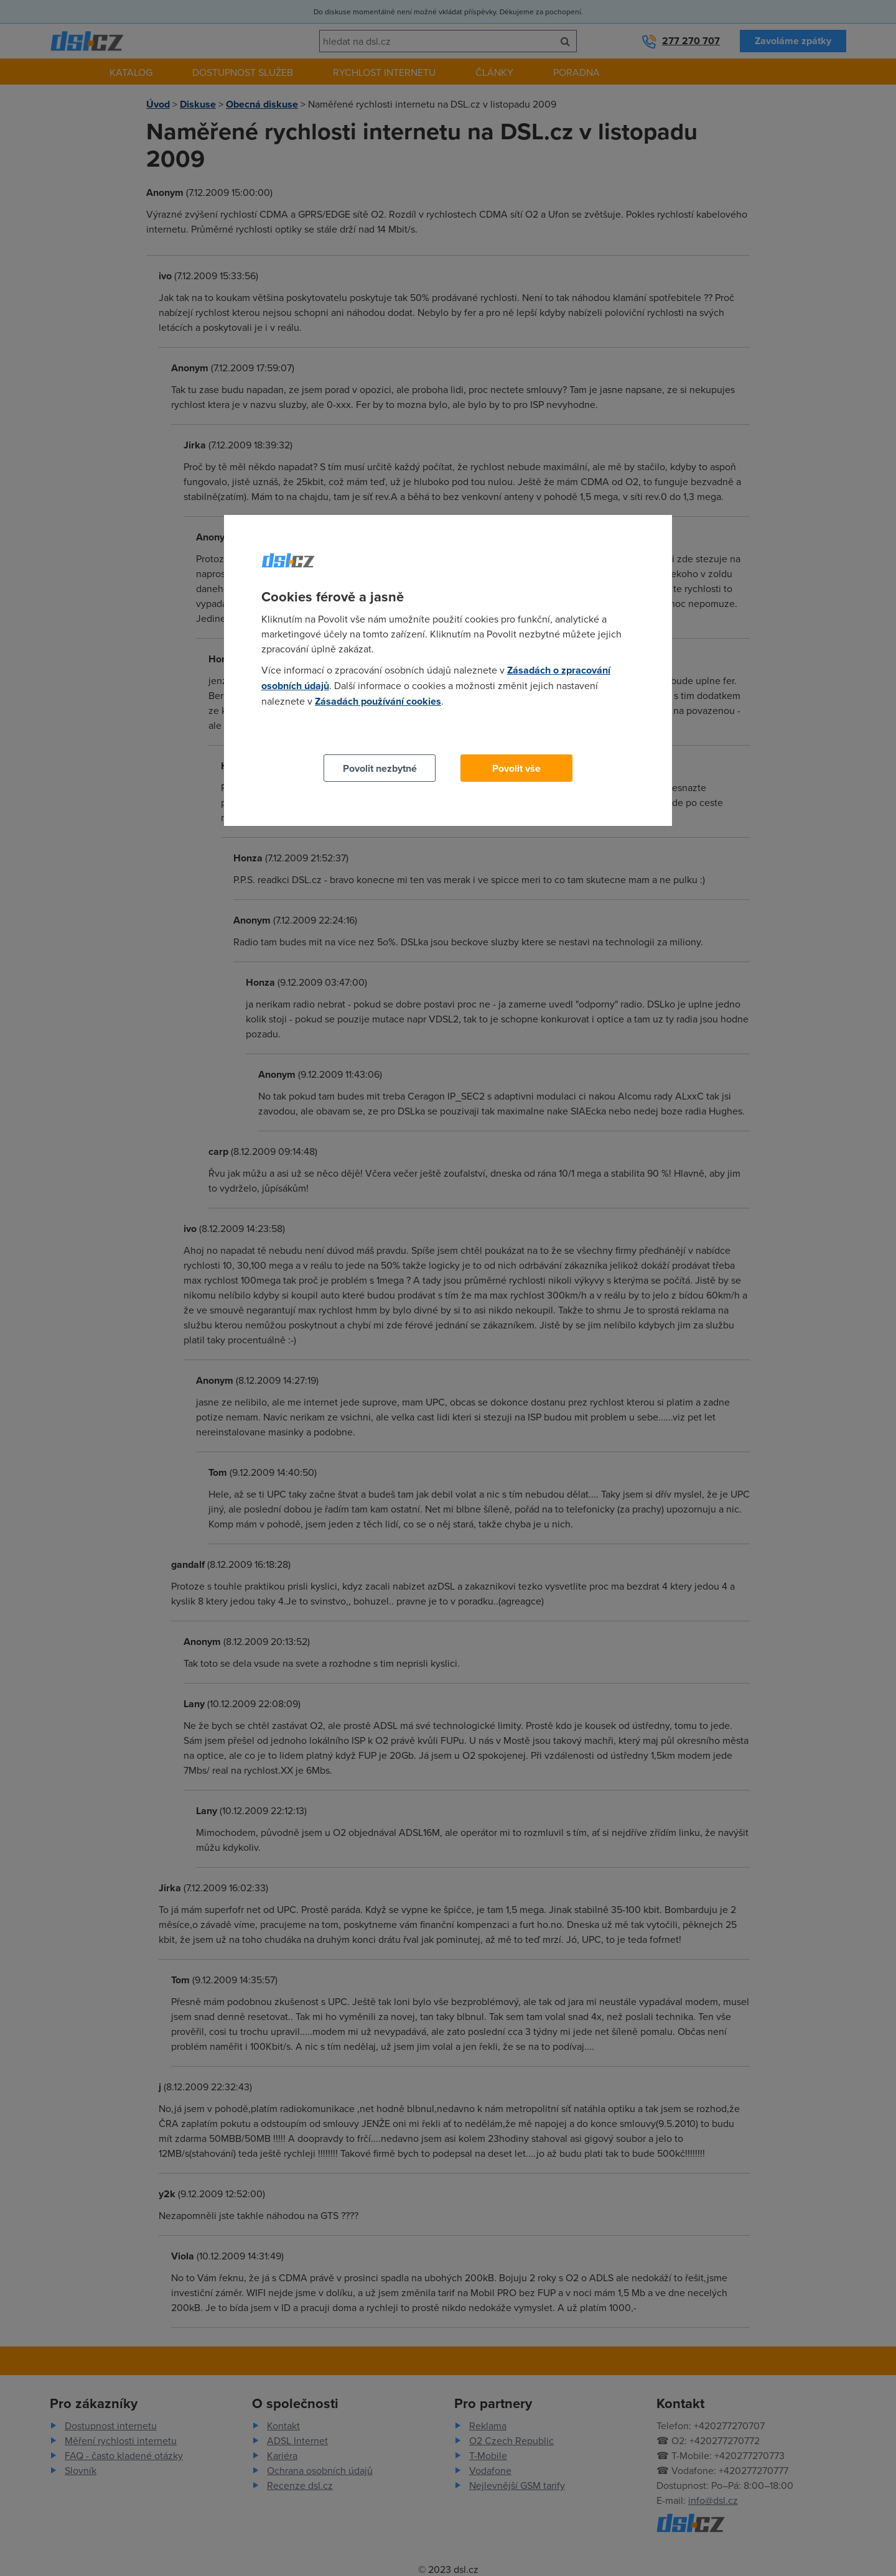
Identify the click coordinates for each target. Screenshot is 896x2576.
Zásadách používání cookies (378, 701)
